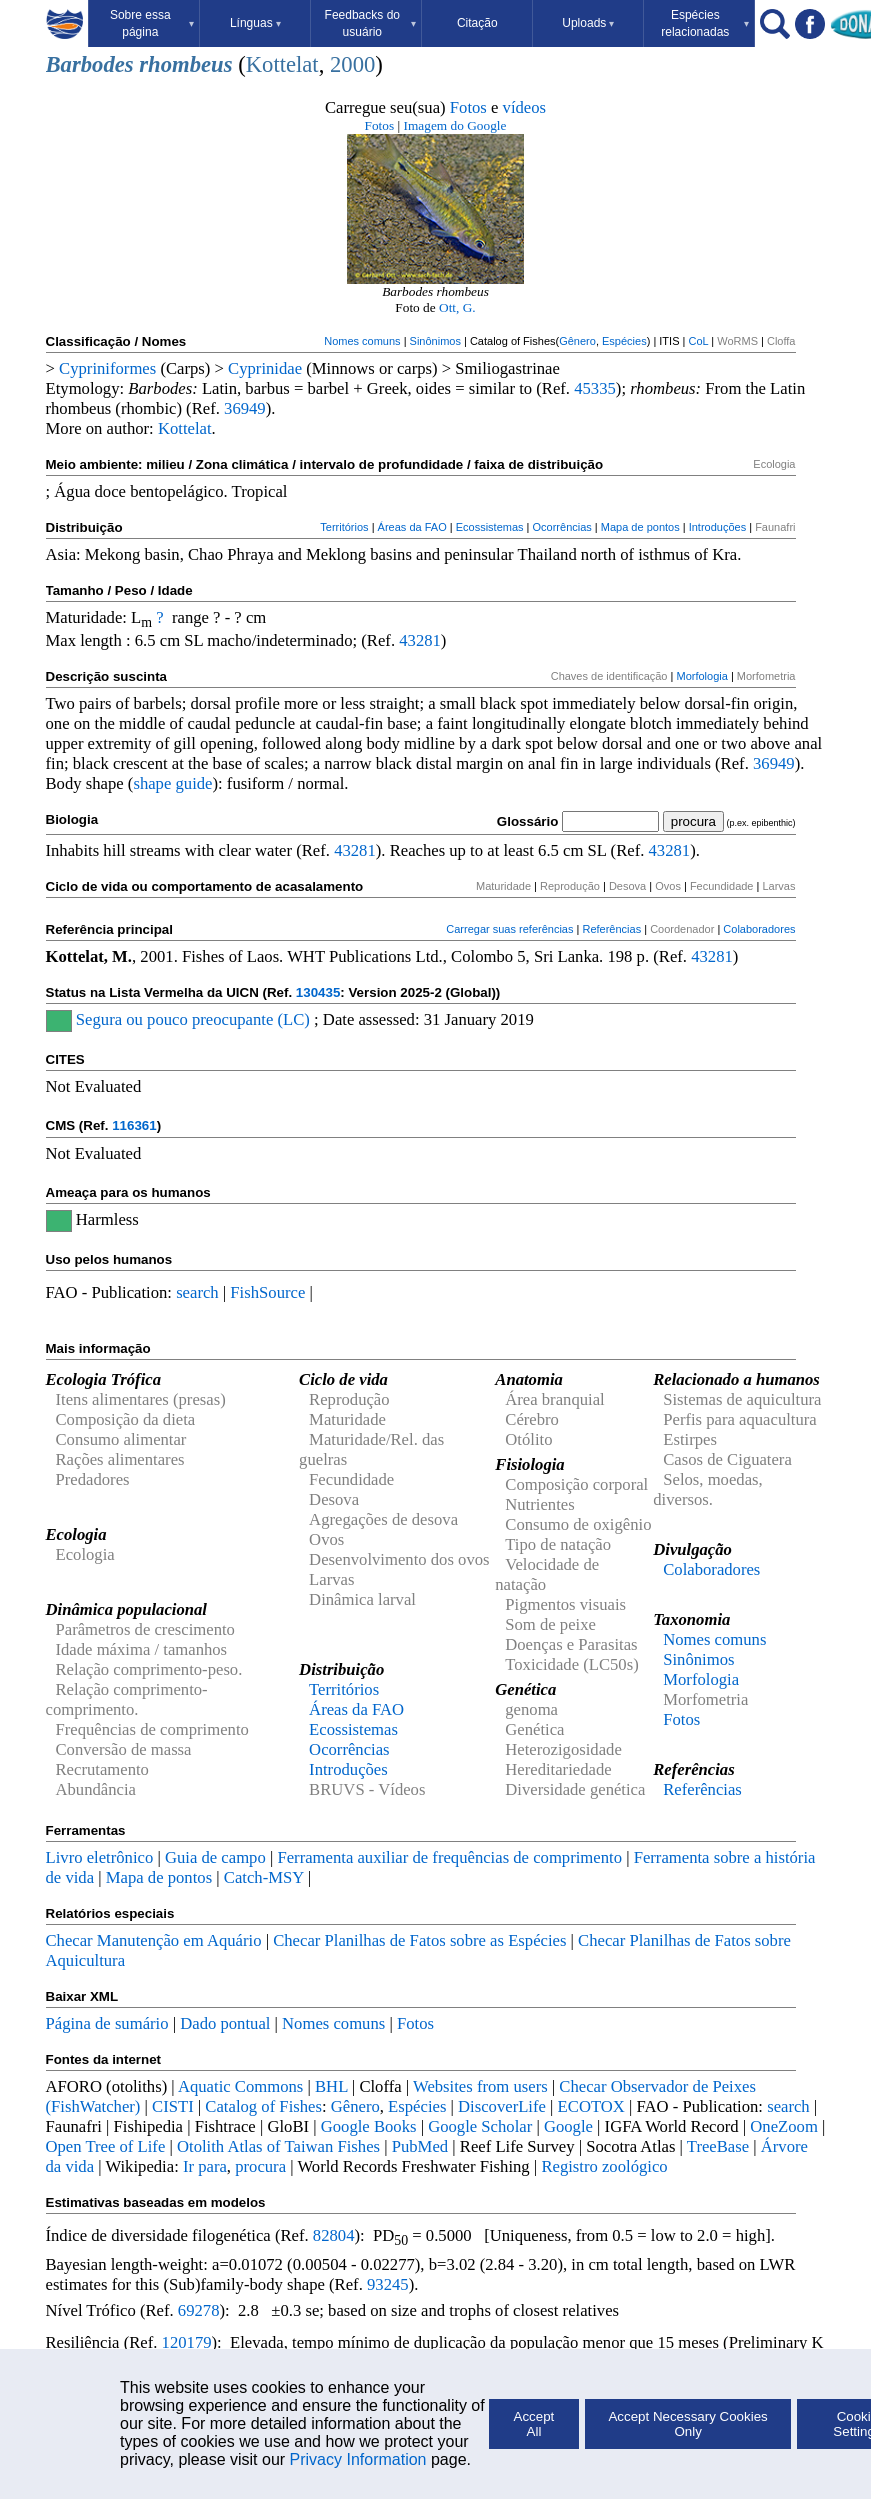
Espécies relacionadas (705, 23)
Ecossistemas (490, 527)
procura (260, 2166)
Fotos (468, 107)
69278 (199, 2310)
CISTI (173, 2106)
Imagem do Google (455, 125)
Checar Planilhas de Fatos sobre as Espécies (419, 1940)
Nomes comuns (362, 341)
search (197, 1292)
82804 (334, 2235)
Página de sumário (107, 2023)
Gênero (577, 341)
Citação (477, 23)
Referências (611, 929)
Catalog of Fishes (263, 2106)
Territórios (344, 527)
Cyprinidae (265, 368)
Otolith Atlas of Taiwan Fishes (278, 2146)
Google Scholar (480, 2126)
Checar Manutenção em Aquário (154, 1940)
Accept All (534, 2424)
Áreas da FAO (412, 527)
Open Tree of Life (106, 2146)
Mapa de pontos (640, 527)
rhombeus (185, 64)
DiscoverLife (502, 2106)
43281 (420, 640)
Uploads (588, 23)
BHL (331, 2086)
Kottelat (282, 64)
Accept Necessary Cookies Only (687, 2424)
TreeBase (718, 2146)
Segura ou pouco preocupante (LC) (193, 1019)
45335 (595, 388)
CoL (698, 341)
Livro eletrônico (100, 1857)
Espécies (624, 341)
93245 (388, 2284)
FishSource (267, 1292)
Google (568, 2126)
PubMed (420, 2146)
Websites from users (480, 2086)
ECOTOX (591, 2106)
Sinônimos (435, 341)
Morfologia (701, 676)
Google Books (369, 2126)
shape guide (172, 783)
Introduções (717, 527)
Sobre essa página (152, 23)
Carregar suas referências (509, 929)
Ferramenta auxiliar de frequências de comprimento (449, 1857)
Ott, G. (457, 307)
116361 (134, 1125)
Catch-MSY (264, 1877)
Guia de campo (215, 1857)
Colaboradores (759, 929)
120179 (187, 2342)
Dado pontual (225, 2023)
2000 (352, 64)
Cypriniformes (107, 368)
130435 (318, 992)
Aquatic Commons (240, 2086)
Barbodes (90, 64)
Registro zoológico (604, 2166)
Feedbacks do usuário (371, 23)
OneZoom (784, 2126)
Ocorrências (562, 527)
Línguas (255, 23)
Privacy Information (358, 2459)
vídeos (525, 107)
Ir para (205, 2166)
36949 (245, 408)
